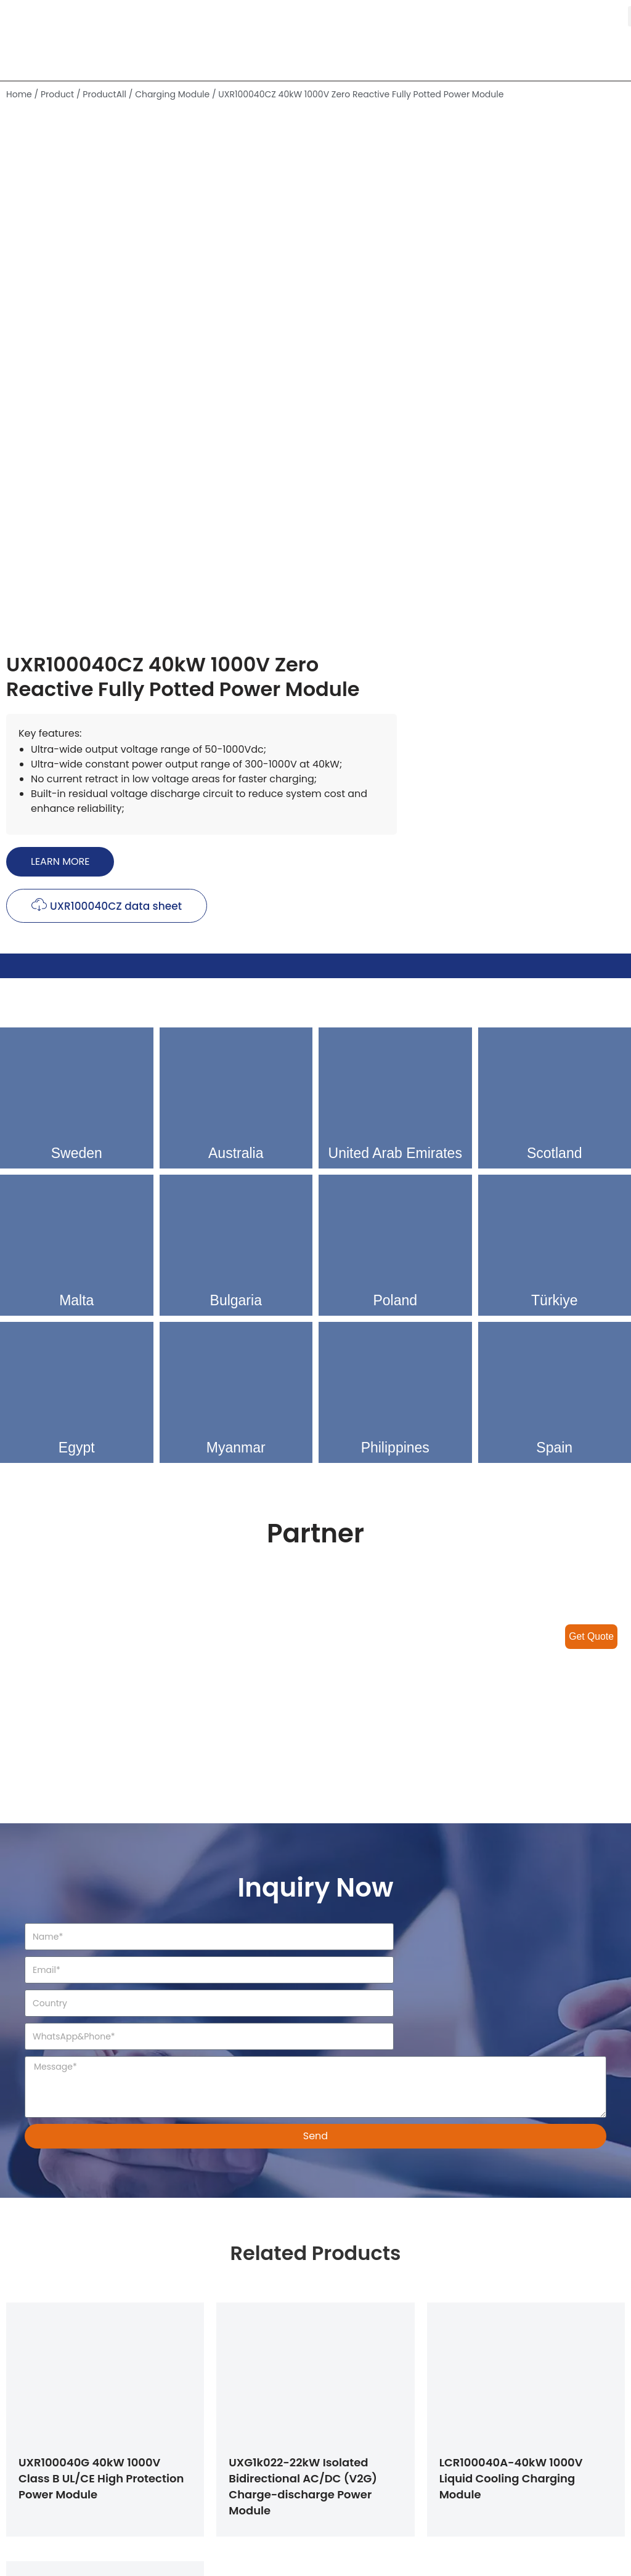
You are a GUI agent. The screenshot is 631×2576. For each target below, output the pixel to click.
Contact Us (353, 2517)
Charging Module (172, 94)
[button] (375, 385)
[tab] (315, 573)
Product (57, 94)
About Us (348, 2489)
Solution (345, 2432)
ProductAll (104, 94)
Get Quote (591, 1636)
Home (19, 94)
